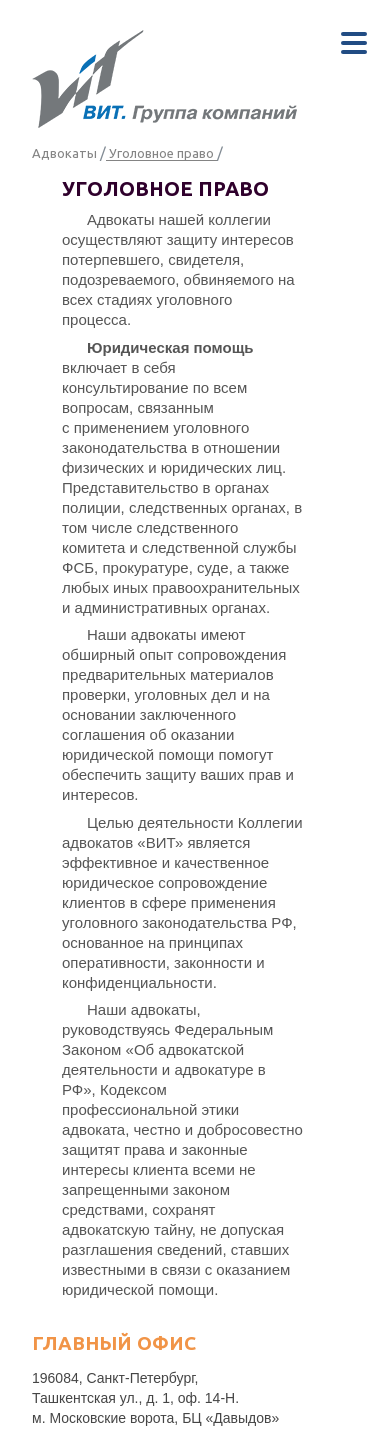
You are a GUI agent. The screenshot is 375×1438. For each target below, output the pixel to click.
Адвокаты (64, 153)
